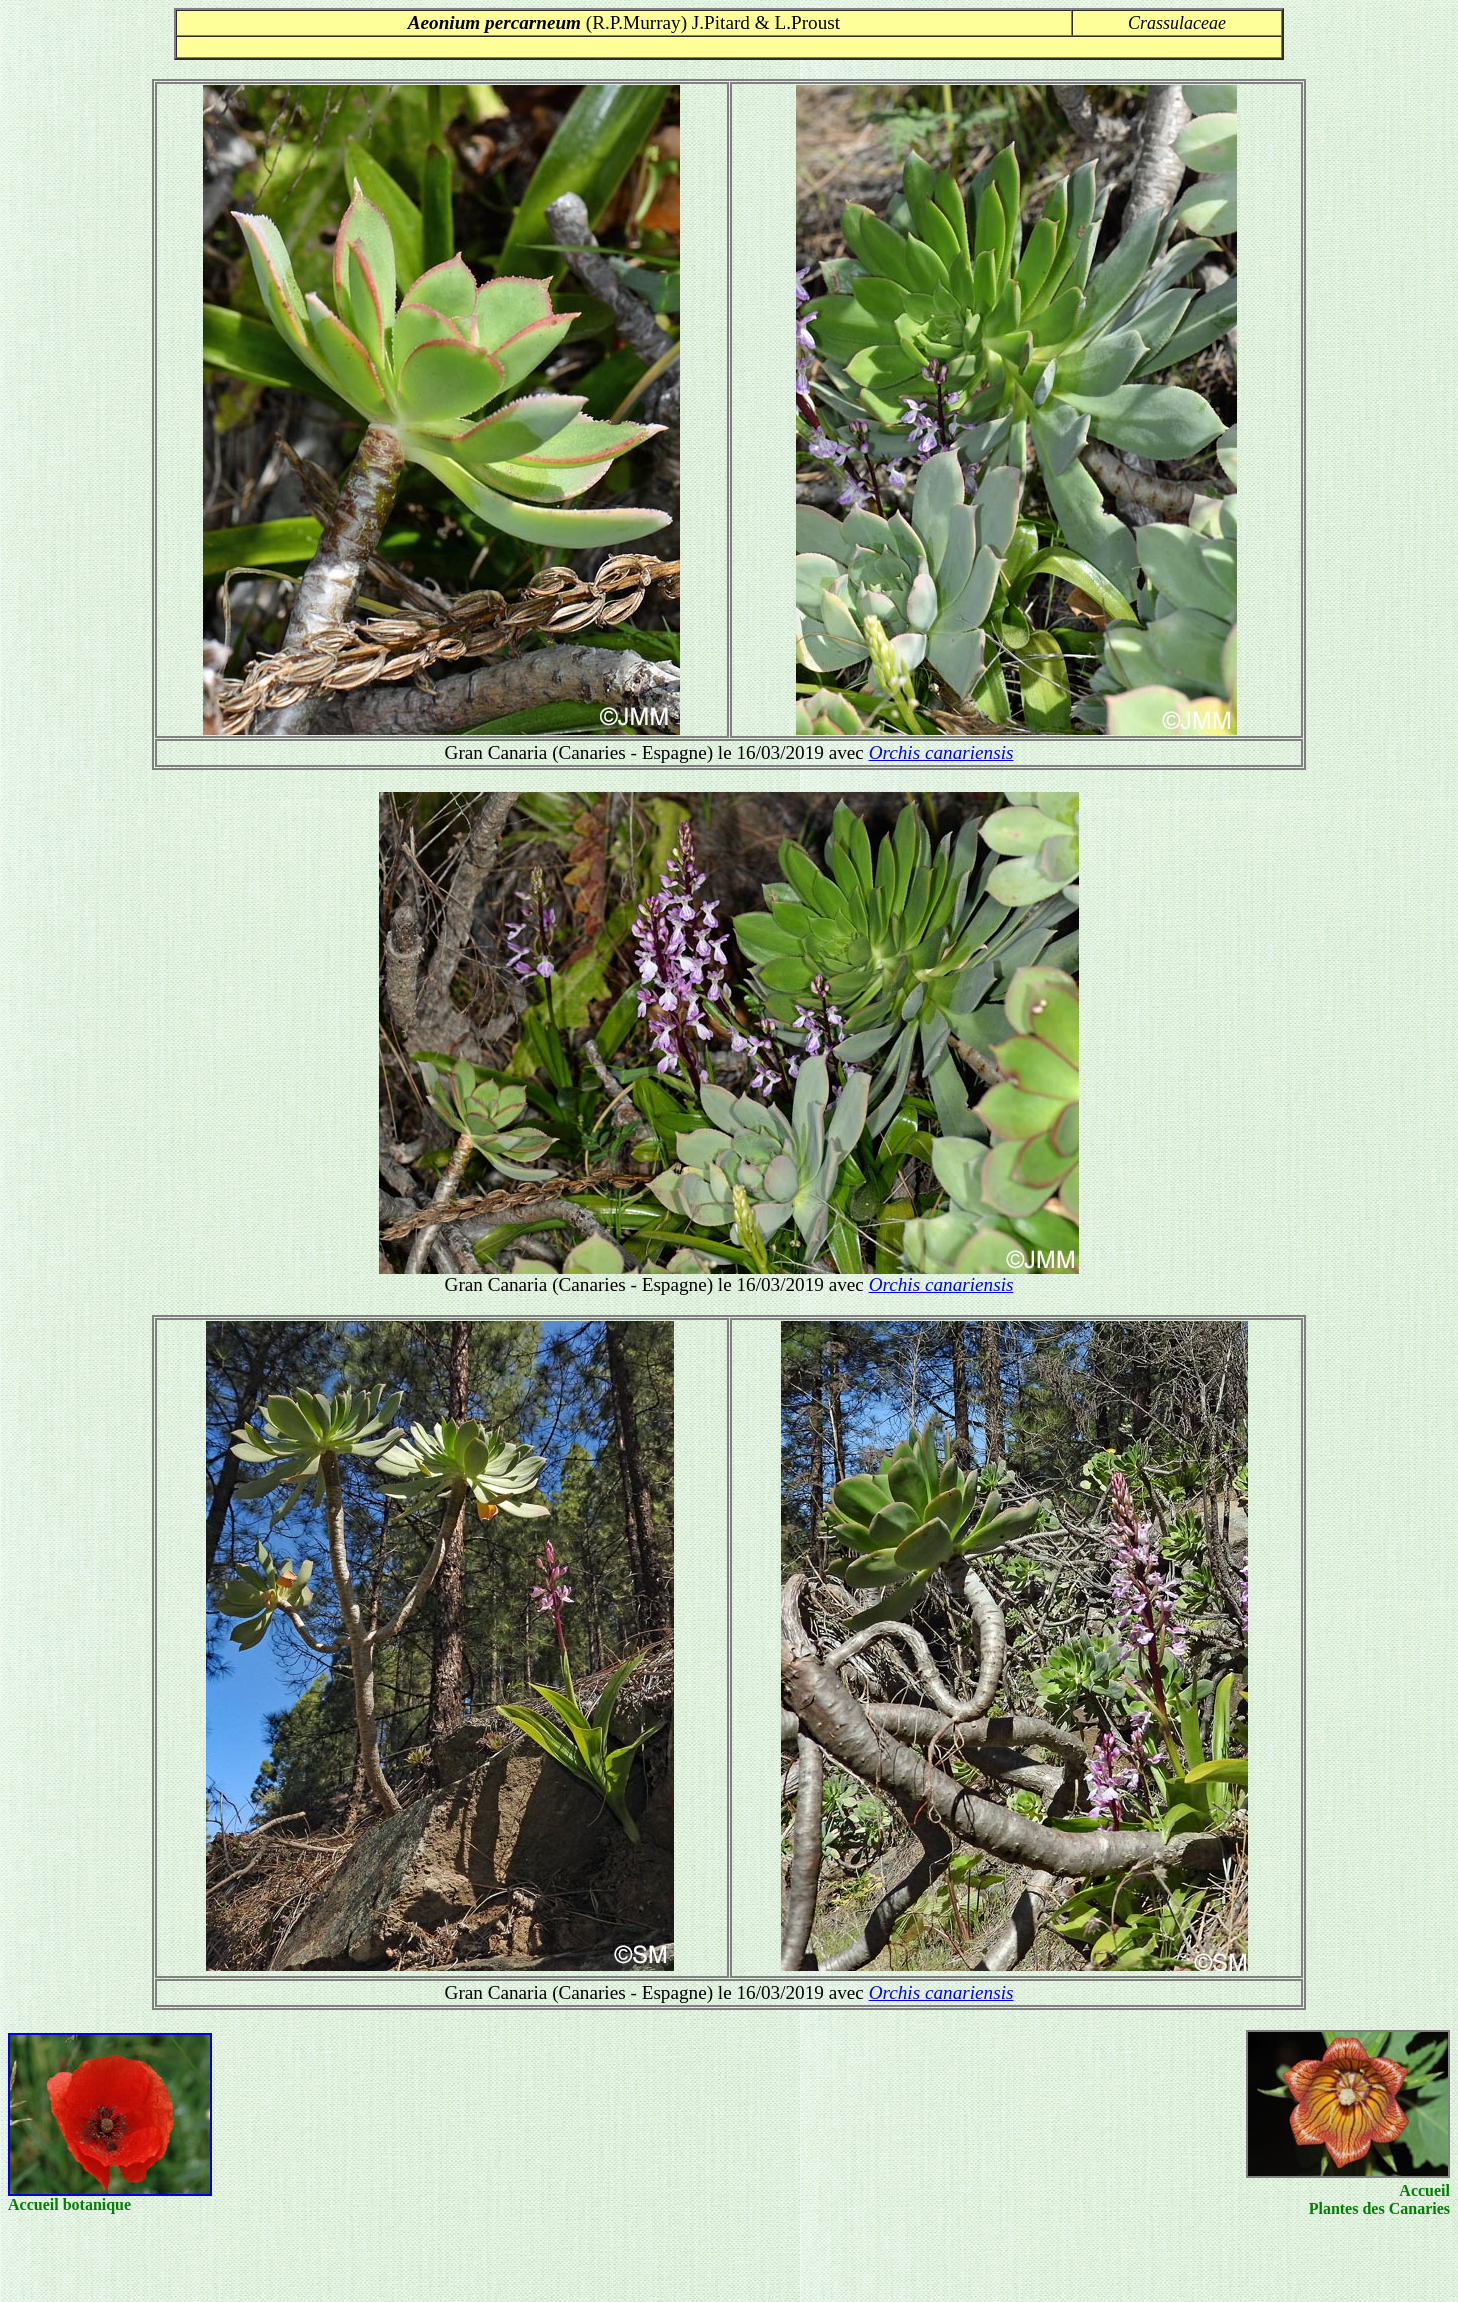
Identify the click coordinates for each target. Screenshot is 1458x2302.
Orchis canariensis (941, 752)
